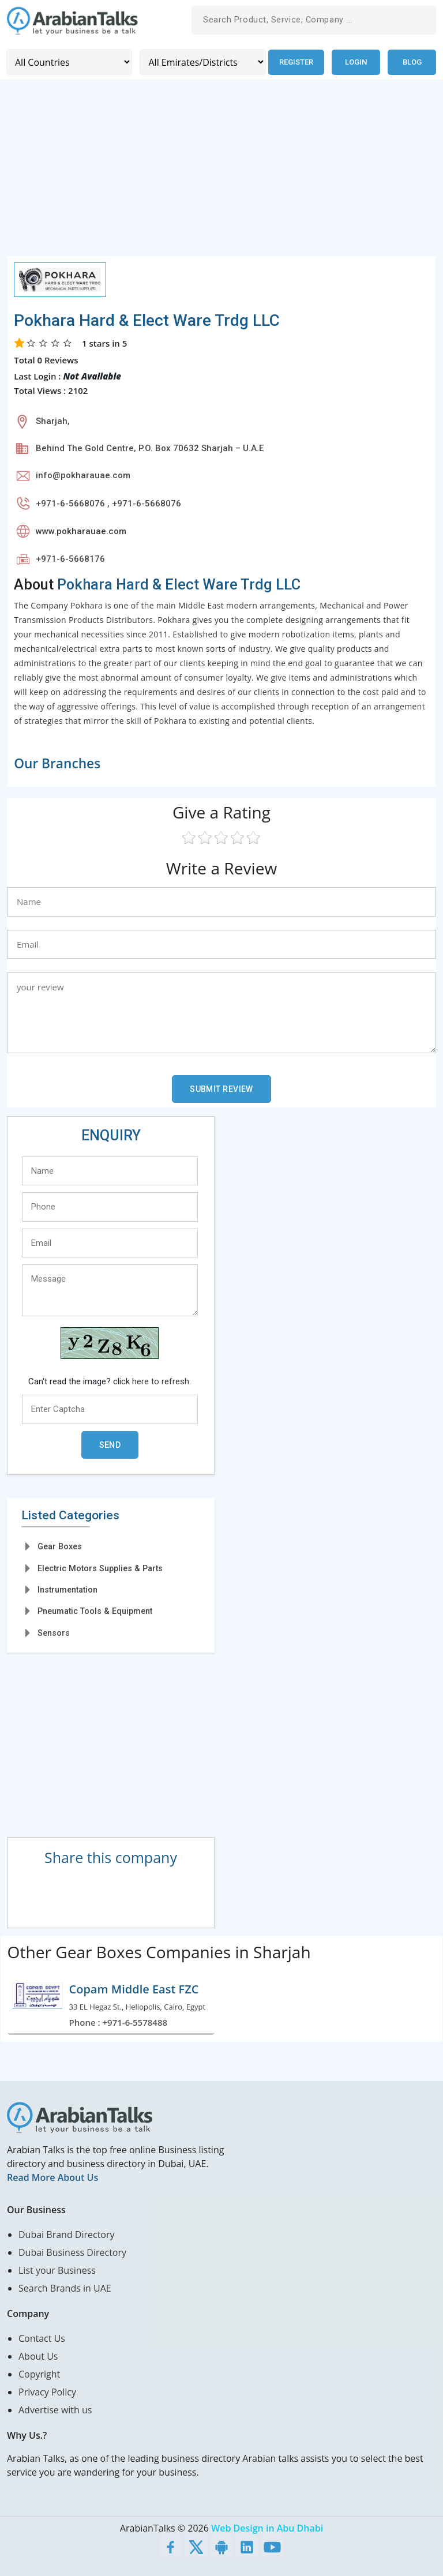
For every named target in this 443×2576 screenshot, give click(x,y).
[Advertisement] (221, 174)
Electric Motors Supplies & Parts (100, 1567)
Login (356, 62)
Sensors (53, 1632)
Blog (412, 62)
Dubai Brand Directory (66, 2234)
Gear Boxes (59, 1546)
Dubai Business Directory (72, 2251)
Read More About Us (52, 2177)
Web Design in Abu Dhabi (267, 2527)
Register (296, 62)
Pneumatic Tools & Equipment (94, 1611)
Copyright (39, 2373)
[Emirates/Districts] (202, 62)
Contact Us (41, 2337)
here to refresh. (161, 1381)
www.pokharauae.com (81, 531)
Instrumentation (67, 1589)
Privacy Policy (47, 2391)
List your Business (57, 2269)
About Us (38, 2355)
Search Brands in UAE (64, 2287)
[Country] (69, 62)
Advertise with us (55, 2409)
